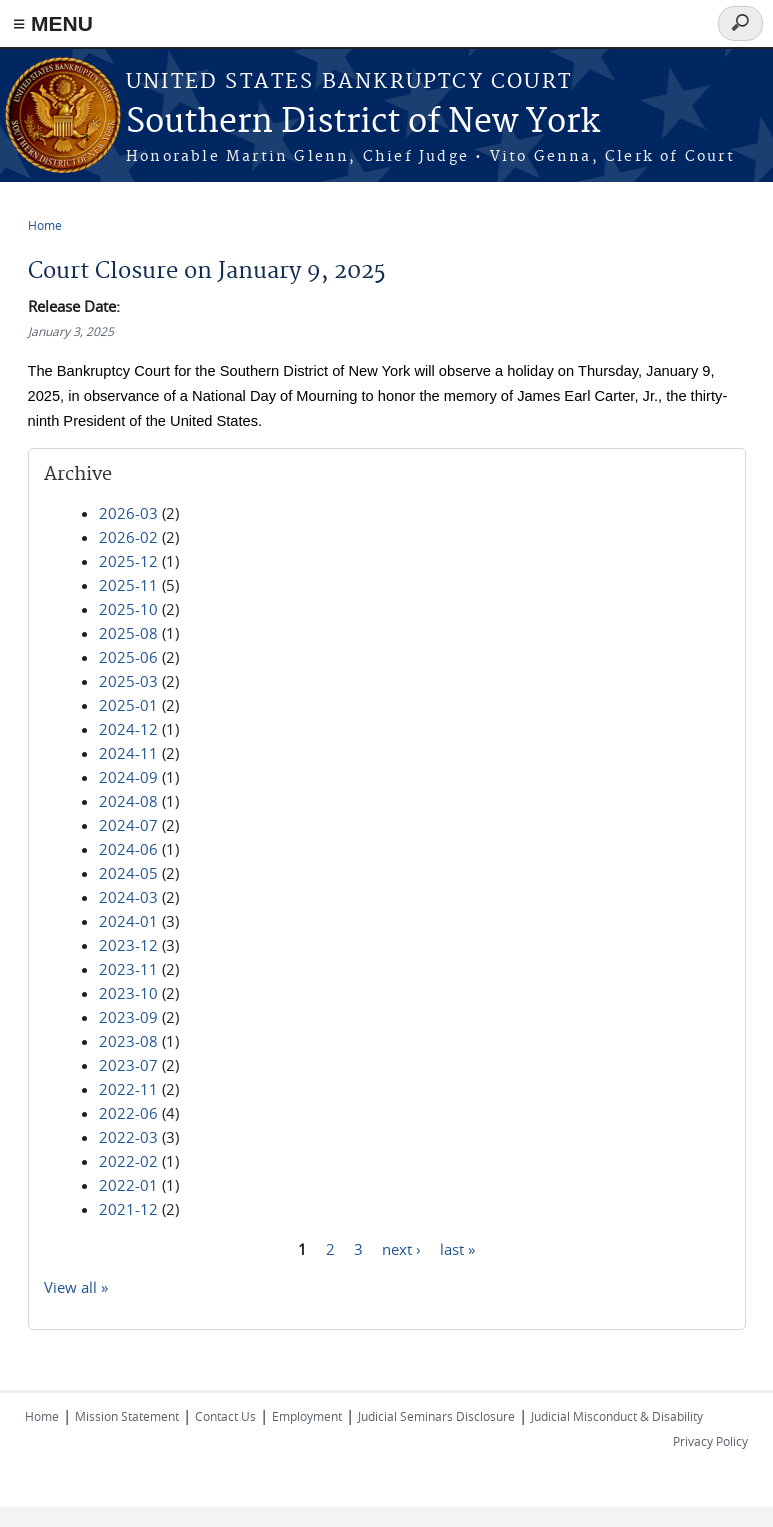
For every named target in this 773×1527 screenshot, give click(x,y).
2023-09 (128, 1017)
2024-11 (128, 753)
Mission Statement (127, 1416)
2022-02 (128, 1161)
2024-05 (128, 873)
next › (401, 1248)
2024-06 (128, 849)
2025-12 (128, 561)
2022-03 (128, 1137)
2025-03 (128, 681)
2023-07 (128, 1065)
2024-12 (128, 729)
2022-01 (128, 1185)
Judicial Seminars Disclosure (436, 1416)
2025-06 (128, 657)
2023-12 (128, 945)
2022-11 (128, 1089)
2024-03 (128, 897)
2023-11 (128, 969)
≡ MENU (53, 23)
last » (457, 1248)
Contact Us (225, 1416)
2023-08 (128, 1041)
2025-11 (128, 585)
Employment (307, 1416)
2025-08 (128, 633)
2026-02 (128, 537)
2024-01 (128, 921)
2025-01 (128, 705)
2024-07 (128, 825)
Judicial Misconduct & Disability (617, 1416)
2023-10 (128, 993)
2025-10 (128, 609)
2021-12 (128, 1209)
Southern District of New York (363, 122)
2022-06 (128, 1113)
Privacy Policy (710, 1441)
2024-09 (128, 777)
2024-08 (128, 801)
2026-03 (128, 513)
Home (45, 225)
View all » (76, 1287)
